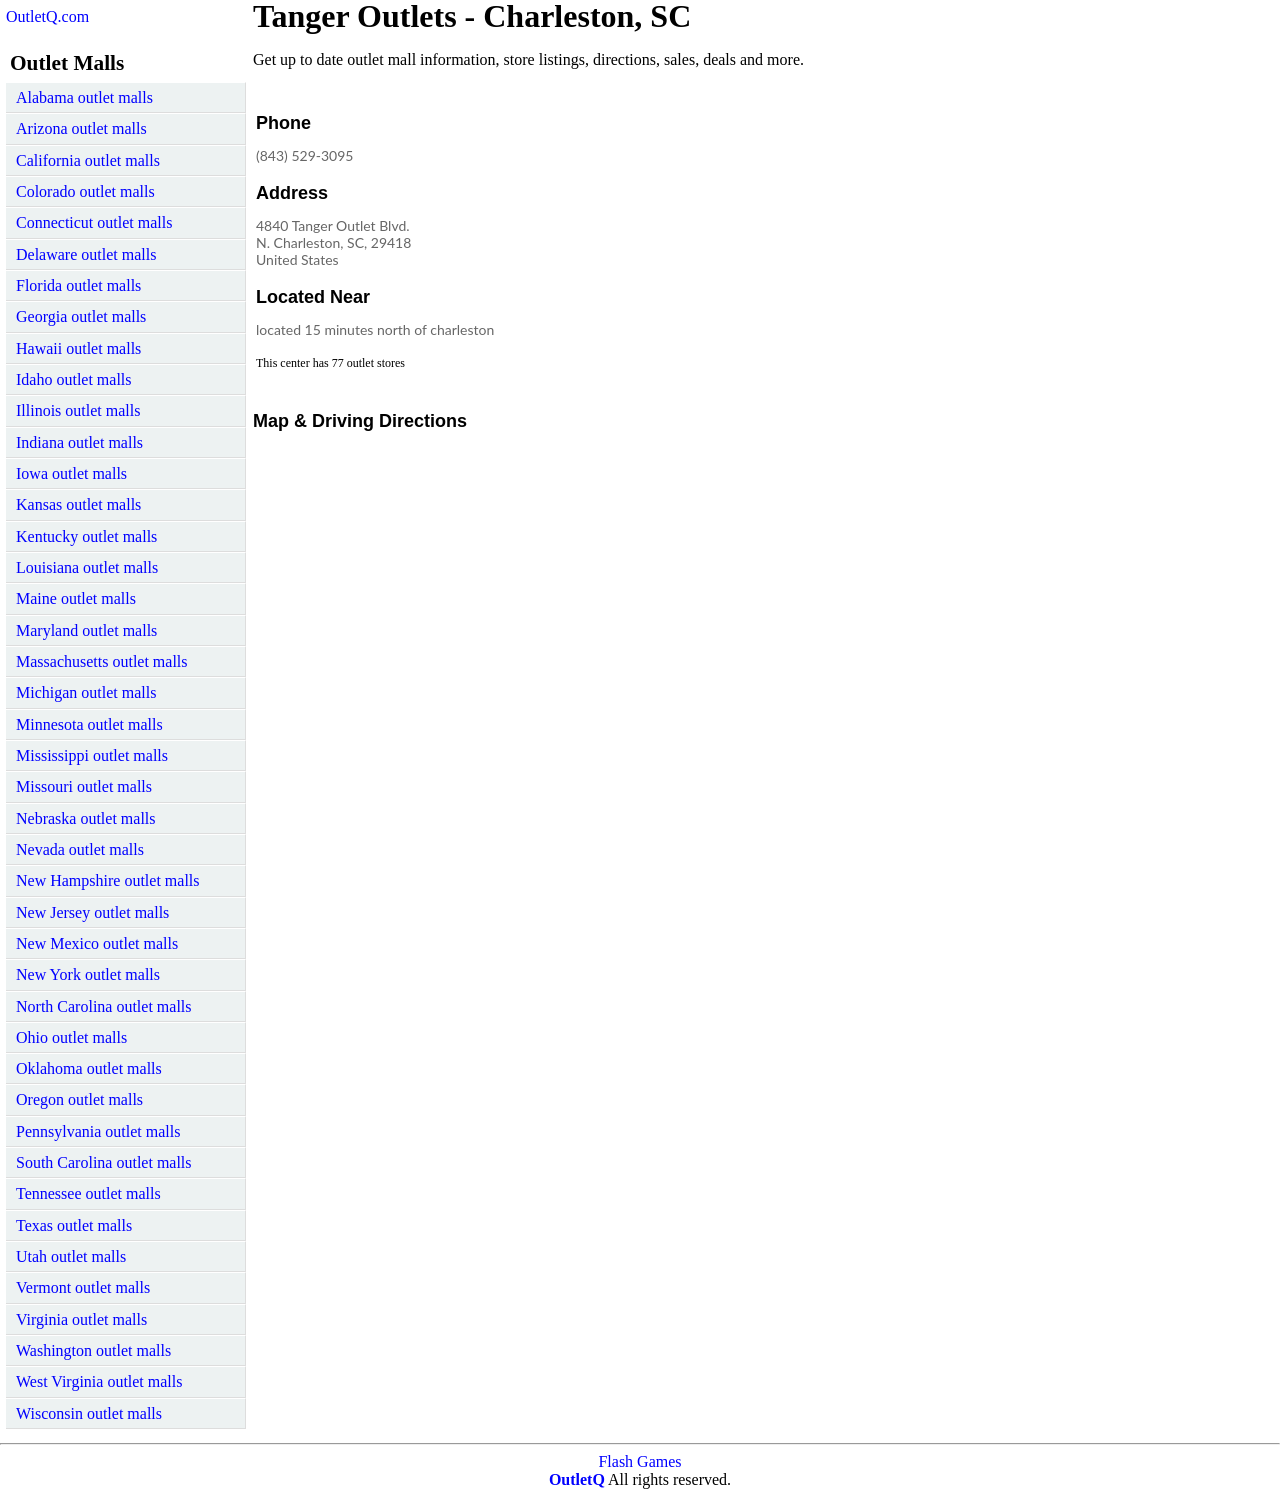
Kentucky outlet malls (86, 536)
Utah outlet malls (71, 1256)
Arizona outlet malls (81, 128)
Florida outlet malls (78, 285)
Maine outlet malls (76, 598)
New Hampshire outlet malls (108, 880)
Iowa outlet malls (71, 473)
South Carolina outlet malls (104, 1162)
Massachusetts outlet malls (102, 661)
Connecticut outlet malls (94, 222)
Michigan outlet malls (86, 692)
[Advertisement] (817, 234)
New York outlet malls (88, 974)
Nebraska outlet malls (86, 818)
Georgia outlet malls (81, 316)
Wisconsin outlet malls (89, 1413)
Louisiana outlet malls (87, 567)
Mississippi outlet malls (92, 755)
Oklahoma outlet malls (89, 1068)
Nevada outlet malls (80, 849)
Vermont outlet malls (83, 1287)
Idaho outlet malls (74, 379)
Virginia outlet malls (81, 1319)
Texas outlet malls (74, 1225)
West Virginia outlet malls (99, 1381)
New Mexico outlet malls (97, 943)
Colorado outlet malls (85, 191)
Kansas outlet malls (78, 504)
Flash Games (639, 1461)
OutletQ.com (47, 16)
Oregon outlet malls (79, 1099)
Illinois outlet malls (78, 410)
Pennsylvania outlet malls (98, 1131)
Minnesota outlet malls (89, 724)
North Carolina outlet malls (104, 1006)
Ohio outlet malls (71, 1037)
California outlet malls (88, 160)
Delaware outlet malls (86, 254)
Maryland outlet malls (86, 630)
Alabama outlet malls (84, 97)
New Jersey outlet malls (92, 912)
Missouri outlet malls (84, 786)
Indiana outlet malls (79, 442)
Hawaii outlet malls (78, 348)
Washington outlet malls (93, 1350)
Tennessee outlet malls (88, 1193)
